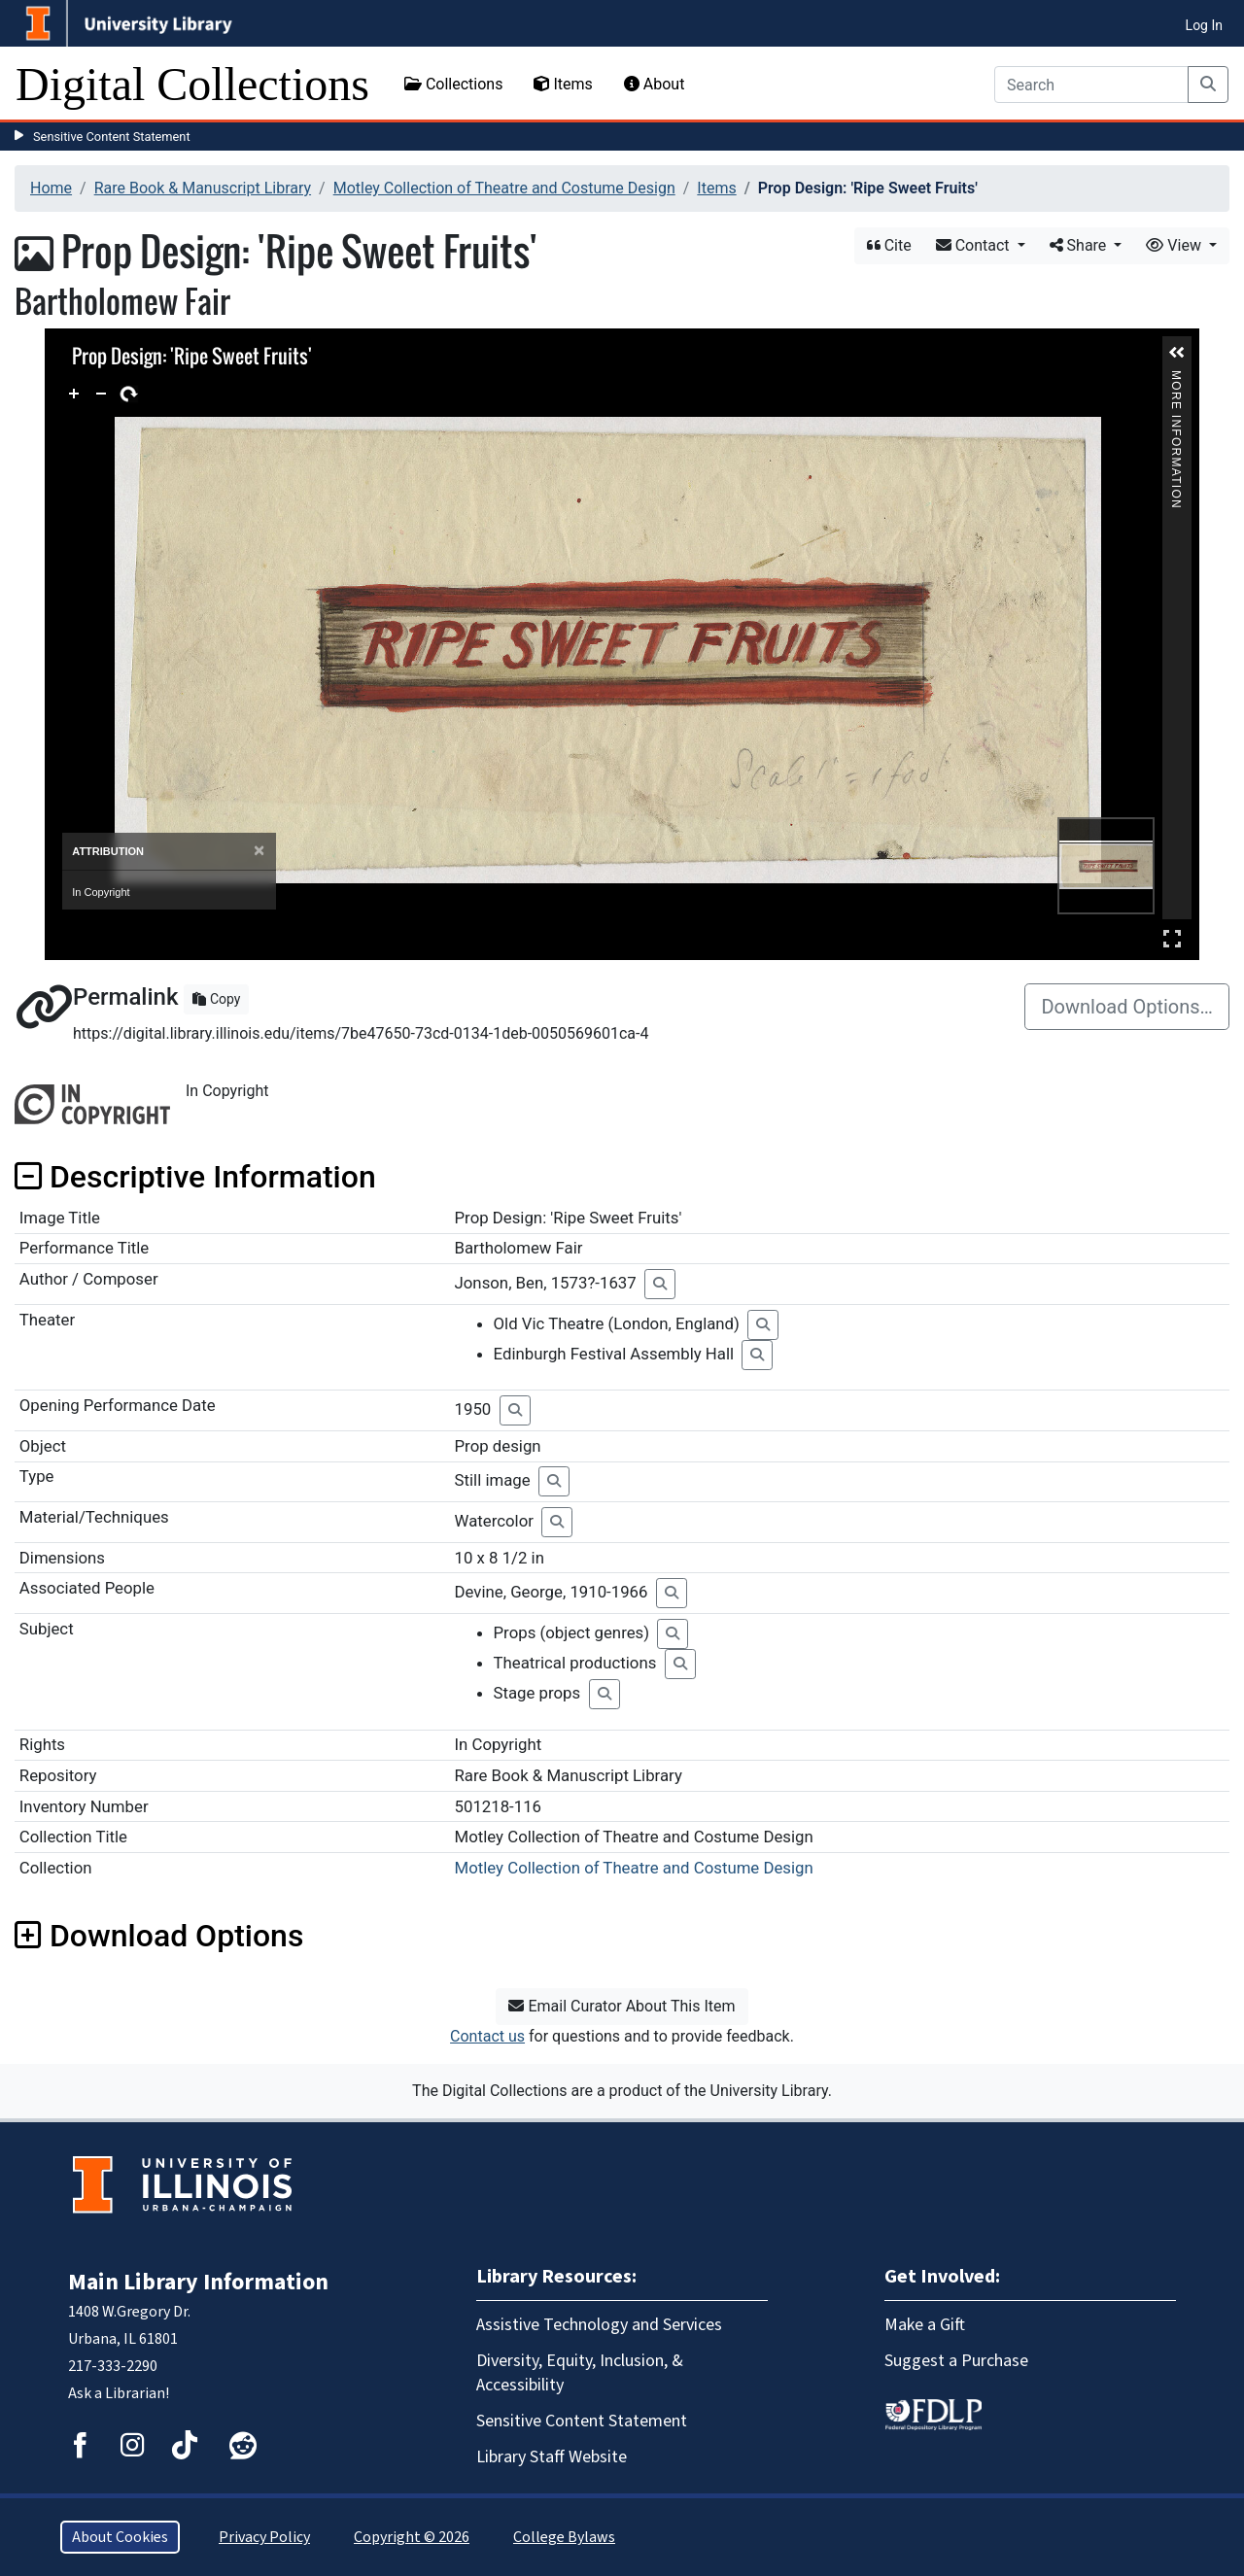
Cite (889, 245)
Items (563, 84)
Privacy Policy (264, 2537)
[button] (1177, 352)
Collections (453, 84)
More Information (1176, 378)
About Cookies (120, 2537)
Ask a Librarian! (118, 2393)
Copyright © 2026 (411, 2537)
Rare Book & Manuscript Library (202, 188)
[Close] (259, 851)
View (1175, 245)
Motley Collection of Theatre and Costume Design (504, 188)
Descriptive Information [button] (195, 1176)
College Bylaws (564, 2537)
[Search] (1091, 84)
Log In (1204, 25)
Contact (975, 245)
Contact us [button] (487, 2036)
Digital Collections (192, 84)
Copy (216, 999)
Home (51, 188)
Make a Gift (924, 2325)
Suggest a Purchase (956, 2361)
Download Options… (1127, 1006)
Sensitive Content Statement (111, 136)
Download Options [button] (159, 1935)
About (654, 84)
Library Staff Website (551, 2457)
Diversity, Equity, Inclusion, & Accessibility (579, 2373)
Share (1080, 245)
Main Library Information (198, 2282)
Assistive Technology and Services (599, 2325)
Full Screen (1172, 938)
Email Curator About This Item (621, 2006)
